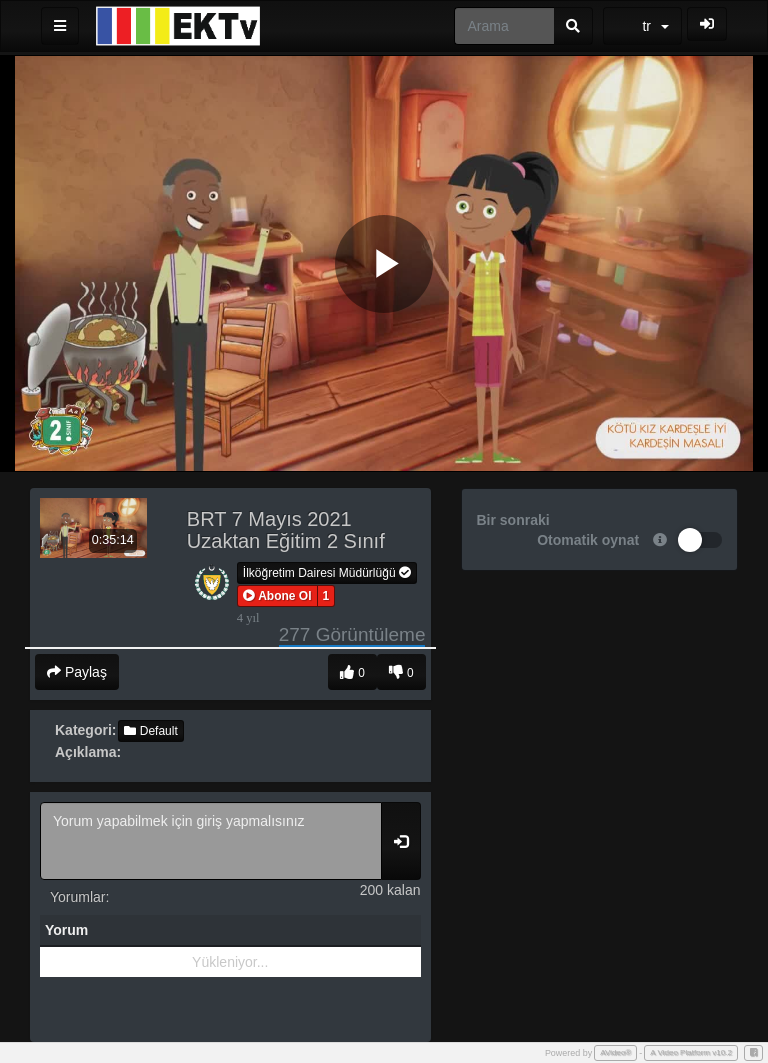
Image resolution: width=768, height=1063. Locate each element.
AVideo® (615, 1052)
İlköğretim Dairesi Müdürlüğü (327, 573)
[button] (277, 596)
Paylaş (77, 672)
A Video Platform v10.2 (691, 1052)
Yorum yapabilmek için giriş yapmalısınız (211, 841)
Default (150, 731)
